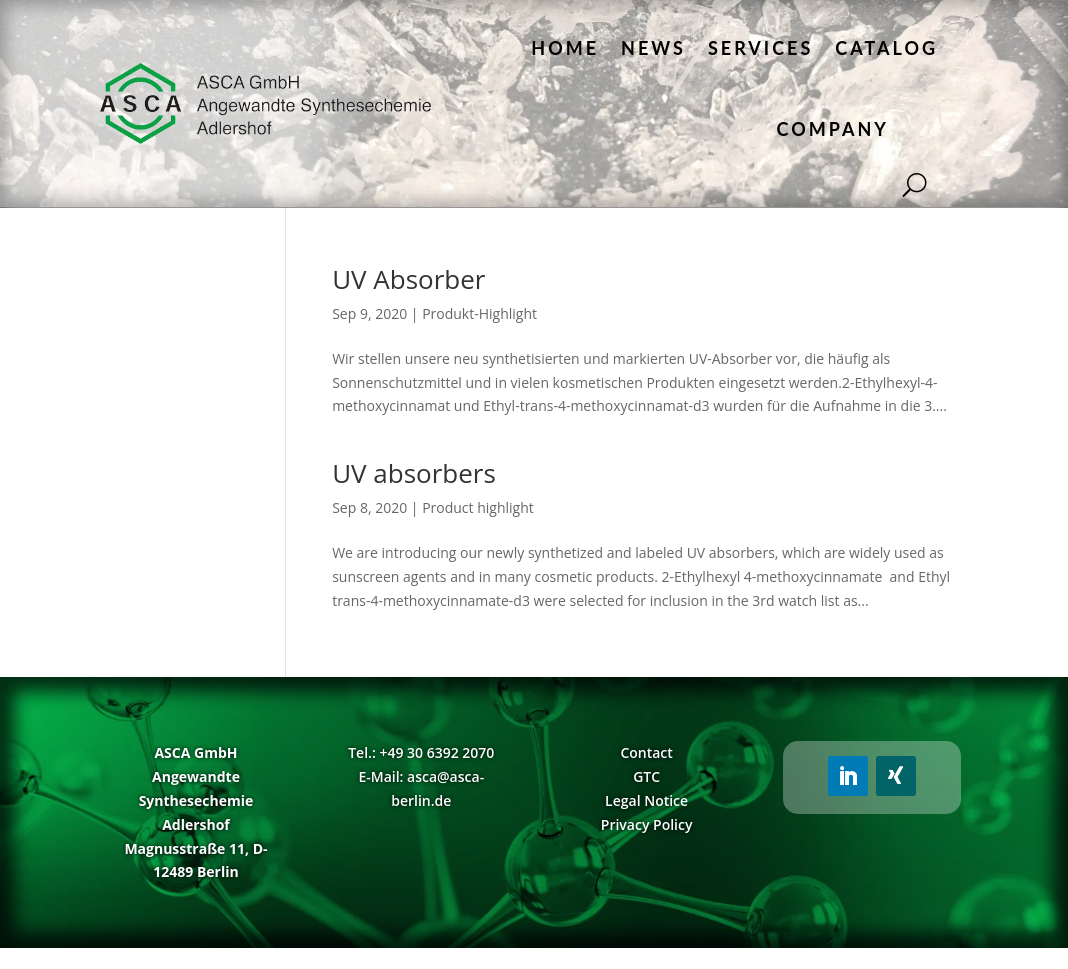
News (653, 48)
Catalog (886, 48)
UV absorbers (414, 473)
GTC (646, 776)
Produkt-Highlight (479, 313)
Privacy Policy (647, 824)
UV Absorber (408, 279)
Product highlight (478, 507)
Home (565, 48)
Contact (646, 752)
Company (833, 129)
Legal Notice (646, 800)
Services (760, 48)
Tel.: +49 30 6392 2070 (421, 752)
